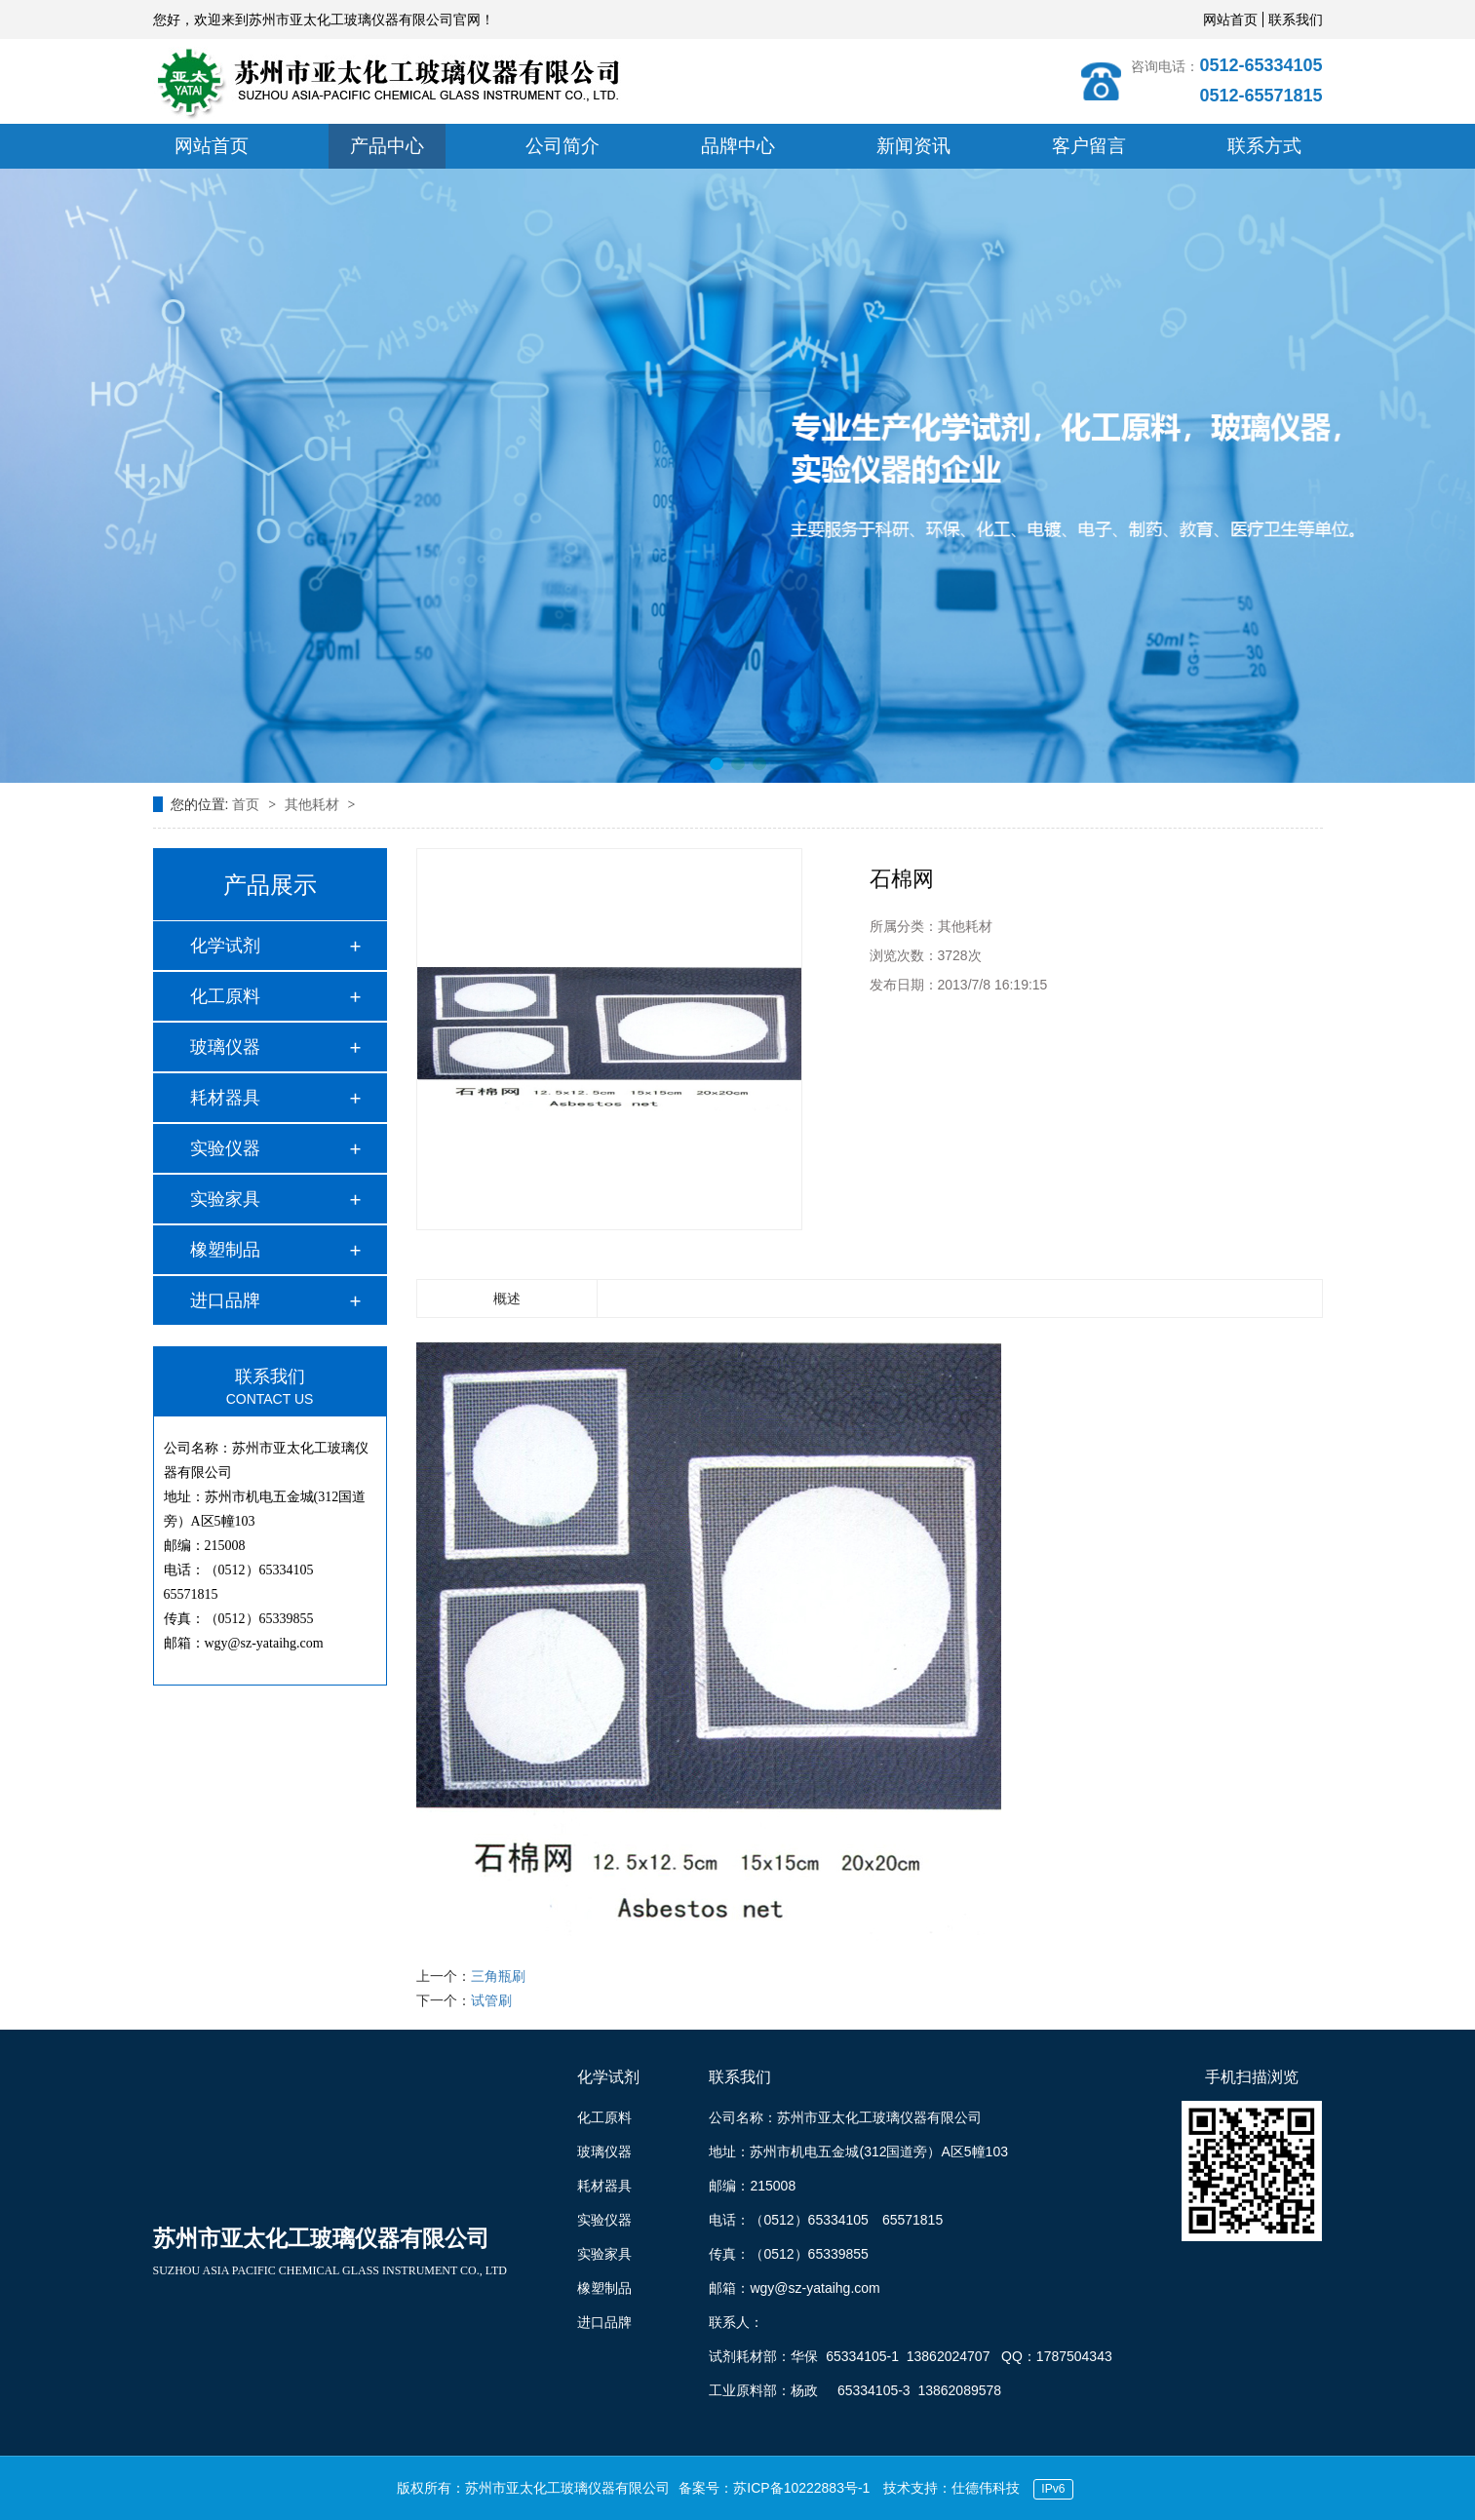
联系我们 (1295, 19)
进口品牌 (225, 1300)
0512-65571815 (1260, 95)
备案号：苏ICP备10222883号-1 (774, 2488)
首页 (247, 804)
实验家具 (225, 1199)
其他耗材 (314, 804)
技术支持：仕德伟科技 (951, 2488)
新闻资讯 (913, 146)
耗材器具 (225, 1097)
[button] (716, 763)
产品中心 (387, 146)
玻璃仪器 (225, 1047)
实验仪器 (225, 1148)
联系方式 (1264, 146)
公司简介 (562, 146)
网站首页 (1230, 19)
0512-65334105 (1260, 65)
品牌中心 (738, 146)
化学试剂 (225, 945)
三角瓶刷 (498, 1976)
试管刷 (491, 2000)
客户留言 (1089, 146)
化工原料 (225, 996)
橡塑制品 (225, 1250)
